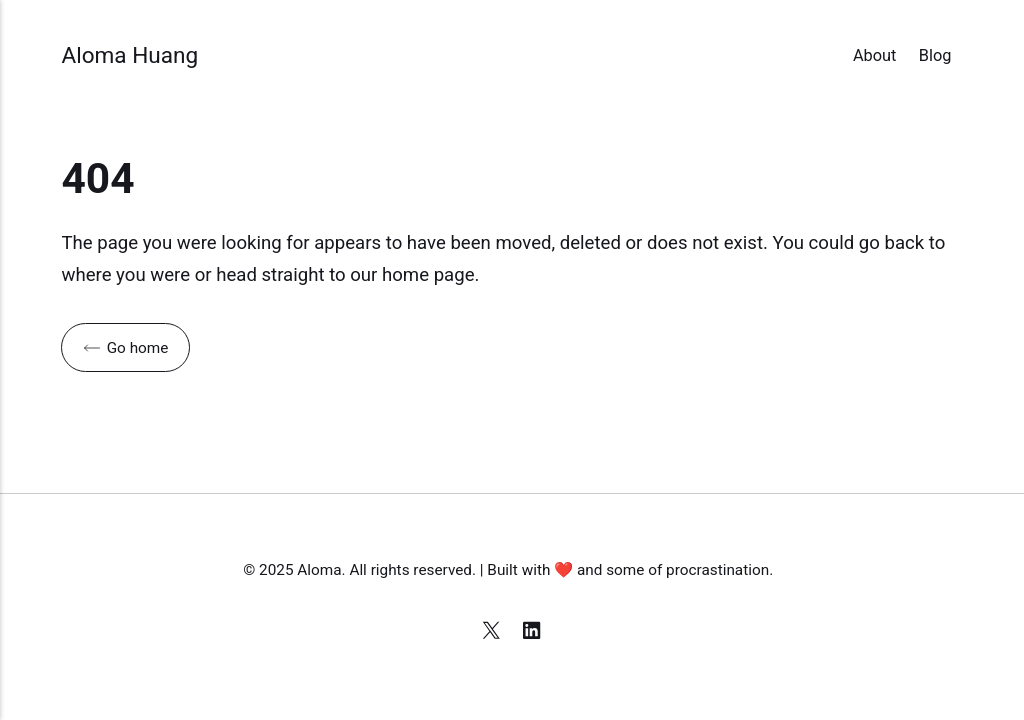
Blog (935, 55)
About (875, 55)
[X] (494, 633)
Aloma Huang (129, 55)
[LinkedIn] (532, 633)
